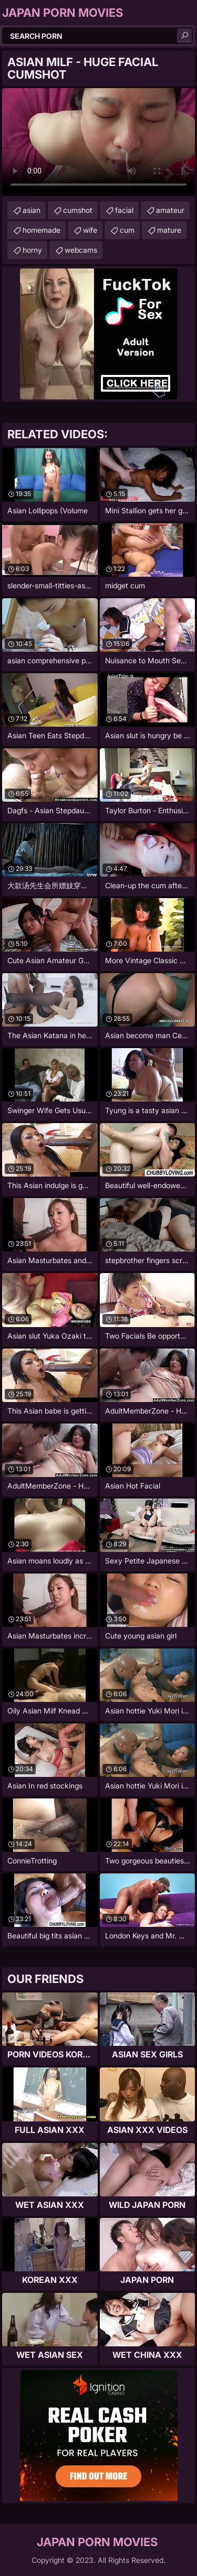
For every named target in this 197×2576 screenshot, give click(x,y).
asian (31, 210)
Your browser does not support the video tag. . (98, 142)
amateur (170, 210)
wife (90, 229)
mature (169, 229)
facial (124, 210)
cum (127, 229)
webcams (81, 249)
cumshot (77, 210)
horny (32, 249)
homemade (41, 229)
